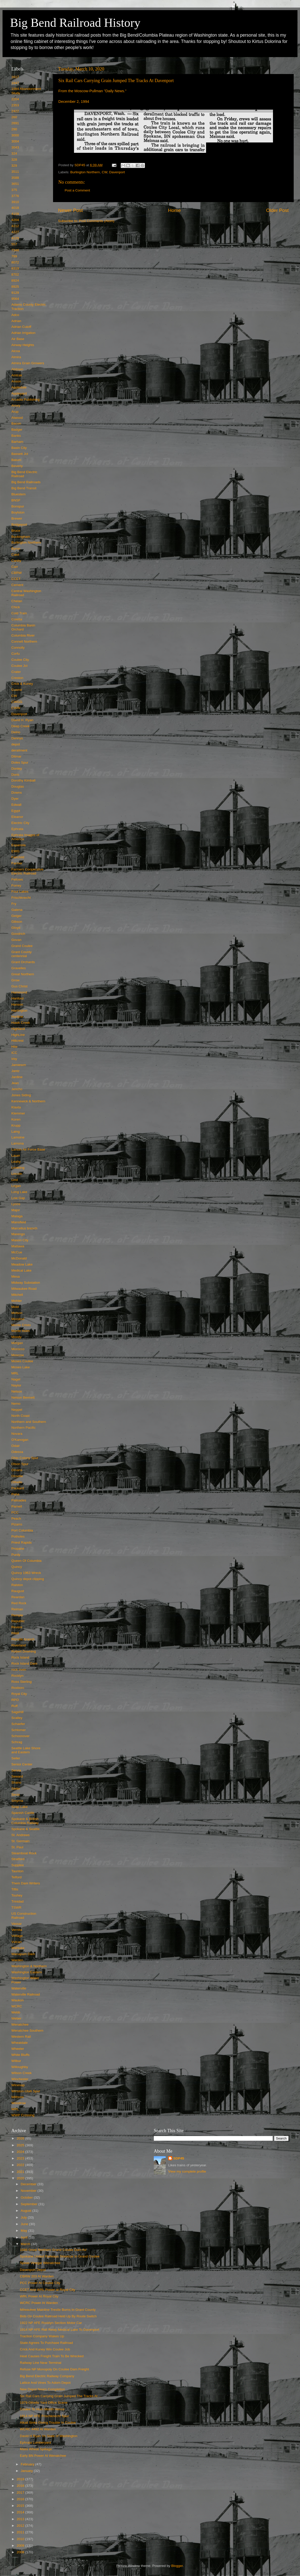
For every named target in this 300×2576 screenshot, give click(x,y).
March (26, 2244)
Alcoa (15, 351)
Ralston (17, 1585)
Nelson (16, 1391)
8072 (15, 262)
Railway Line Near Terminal (40, 2363)
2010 (21, 2539)
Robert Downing (23, 1651)
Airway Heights (22, 345)
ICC (14, 1053)
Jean (15, 1083)
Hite (14, 1047)
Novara (16, 1434)
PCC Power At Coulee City (40, 2283)
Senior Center (21, 1764)
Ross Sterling (21, 1682)
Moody (16, 1337)
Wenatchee (20, 2024)
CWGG (16, 702)
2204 (15, 99)
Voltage (17, 1936)
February (28, 2464)
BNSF (15, 500)
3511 (15, 172)
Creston (17, 678)
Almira (16, 357)
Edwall (16, 805)
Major (15, 1210)
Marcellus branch (24, 1228)
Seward (17, 1776)
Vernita (16, 1930)
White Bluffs (20, 2055)
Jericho (16, 1089)
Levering (17, 1168)
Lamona (17, 1143)
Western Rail (21, 2036)
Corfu (15, 653)
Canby (16, 561)
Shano (16, 1782)
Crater (16, 672)
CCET (16, 579)
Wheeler (17, 2049)
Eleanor (17, 817)
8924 (15, 280)
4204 (15, 220)
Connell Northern (24, 641)
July (24, 2217)
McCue (16, 1252)
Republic (18, 1621)
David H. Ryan (22, 720)
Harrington (19, 1010)
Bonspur (17, 506)
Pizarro (16, 1524)
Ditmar (16, 756)
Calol (15, 554)
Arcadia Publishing (25, 399)
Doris (15, 774)
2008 (21, 2552)
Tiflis (14, 1889)
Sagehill (17, 1712)
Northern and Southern (28, 1422)
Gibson (16, 922)
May (24, 2230)
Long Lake (19, 1192)
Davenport (117, 172)
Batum (16, 460)
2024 (21, 2152)
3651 (15, 184)
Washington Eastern (26, 1972)
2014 (21, 2512)
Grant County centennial (21, 954)
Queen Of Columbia (26, 1561)
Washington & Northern (29, 1966)
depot (15, 744)
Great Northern (22, 974)
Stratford (17, 1859)
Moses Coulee (22, 1361)
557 (14, 244)
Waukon (17, 2000)
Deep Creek (20, 726)
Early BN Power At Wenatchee (43, 2456)
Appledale (19, 387)
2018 (21, 2486)
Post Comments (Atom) (96, 221)
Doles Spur (19, 762)
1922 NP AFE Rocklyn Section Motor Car (51, 2323)
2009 (21, 2545)
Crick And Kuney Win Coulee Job (45, 2349)
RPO (15, 1700)
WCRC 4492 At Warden (38, 2429)
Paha (15, 1494)
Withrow (17, 2097)
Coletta (16, 619)
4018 (15, 208)
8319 (15, 268)
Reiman (17, 1609)
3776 (15, 196)
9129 (15, 293)
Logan (16, 1186)
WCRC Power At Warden (39, 2303)
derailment (19, 750)
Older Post (277, 210)
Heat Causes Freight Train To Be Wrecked (52, 2356)
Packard (17, 1488)
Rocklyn (17, 1676)
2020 (21, 2178)
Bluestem (18, 494)
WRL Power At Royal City (39, 2296)
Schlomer (18, 1730)
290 (14, 129)
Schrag (16, 1742)
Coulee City (20, 660)
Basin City (19, 448)
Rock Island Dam (24, 1663)
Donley (16, 768)
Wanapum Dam (23, 1954)
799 (14, 256)
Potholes (18, 1536)
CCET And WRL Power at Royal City (47, 2290)
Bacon (16, 423)
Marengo (18, 1234)
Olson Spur (20, 1464)
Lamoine (17, 1137)
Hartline (17, 1016)
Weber (16, 2018)
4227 (15, 232)
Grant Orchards (23, 962)
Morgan (17, 1343)
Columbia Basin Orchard (23, 627)
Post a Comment (77, 190)
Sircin (15, 1794)
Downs (16, 792)
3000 (15, 135)
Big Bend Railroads (26, 482)
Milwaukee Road (24, 1289)
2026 (21, 2138)
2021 (21, 2172)
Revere (16, 1627)
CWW (15, 708)
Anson (16, 381)
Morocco (17, 1349)
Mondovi (17, 1319)
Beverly (17, 466)
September (29, 2204)
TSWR (16, 1907)
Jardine (16, 1077)
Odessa (17, 1452)
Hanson (17, 1004)
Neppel (16, 1410)
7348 (15, 250)
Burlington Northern (85, 172)
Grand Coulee (22, 946)
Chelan (16, 601)
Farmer (16, 863)
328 (14, 159)
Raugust (17, 1591)
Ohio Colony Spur (24, 1458)
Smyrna (17, 1801)
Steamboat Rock (24, 1853)
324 (14, 153)
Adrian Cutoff (21, 327)
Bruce (15, 530)
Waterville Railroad (25, 1994)
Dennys (17, 738)
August (26, 2211)
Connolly (18, 647)
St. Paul (17, 1847)
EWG (15, 851)
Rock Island (20, 1657)
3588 (15, 178)
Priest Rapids (21, 1542)
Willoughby (19, 2067)
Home (174, 210)
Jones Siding (21, 1095)
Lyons (15, 1204)
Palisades (18, 1500)
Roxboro (17, 1688)
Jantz (15, 1071)
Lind (14, 1180)
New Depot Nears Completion (42, 2389)
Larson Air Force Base (28, 1149)
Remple (17, 1615)
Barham (17, 442)
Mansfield (18, 1222)
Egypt (15, 811)
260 (14, 117)
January (27, 2471)
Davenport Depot (33, 2270)
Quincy (16, 1567)
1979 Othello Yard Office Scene (43, 2402)
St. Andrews (20, 1835)
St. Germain (20, 1841)
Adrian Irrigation (23, 333)
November (29, 2191)
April (25, 2237)
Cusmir (16, 690)
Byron (15, 548)
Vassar (16, 1924)
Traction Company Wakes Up (42, 2336)
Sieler (15, 1788)
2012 (21, 2526)
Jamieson (18, 1065)
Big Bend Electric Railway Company (47, 2376)
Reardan (17, 1597)
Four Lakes (20, 891)
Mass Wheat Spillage (36, 2449)
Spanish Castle (22, 1813)
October (27, 2197)
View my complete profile (187, 2171)
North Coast (20, 1416)
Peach (16, 1518)
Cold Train (19, 613)
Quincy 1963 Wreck (26, 1573)
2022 (21, 2165)
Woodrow (18, 2103)
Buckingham (20, 537)
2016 (21, 2499)
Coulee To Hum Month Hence (42, 2409)
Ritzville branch (23, 1639)
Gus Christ (19, 986)
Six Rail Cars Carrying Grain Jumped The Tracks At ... (60, 2396)
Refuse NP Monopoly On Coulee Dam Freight (54, 2369)
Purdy (15, 1555)
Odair (15, 1446)
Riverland (18, 1645)
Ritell (15, 1633)
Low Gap (18, 1198)
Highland (18, 1029)
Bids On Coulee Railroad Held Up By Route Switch (58, 2316)
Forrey (16, 885)
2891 (15, 123)
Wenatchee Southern (27, 2030)
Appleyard (19, 393)
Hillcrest (17, 1040)
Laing (15, 1131)
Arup (15, 412)
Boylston (17, 512)
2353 (15, 105)
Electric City (20, 823)
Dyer (15, 798)
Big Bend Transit (23, 488)
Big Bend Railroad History (75, 22)
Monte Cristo (21, 1325)
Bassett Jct (19, 454)
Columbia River (23, 635)
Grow (15, 980)
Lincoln (16, 1174)
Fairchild (17, 857)
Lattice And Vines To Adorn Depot (45, 2383)
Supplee (17, 1865)
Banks (16, 436)
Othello (16, 1482)
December (29, 2184)
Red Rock (18, 1603)
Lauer (15, 1155)
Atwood (17, 418)
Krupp (15, 1125)
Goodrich (18, 934)
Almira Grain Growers (27, 363)
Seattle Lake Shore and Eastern (25, 1750)
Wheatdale (19, 2043)
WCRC (16, 2006)
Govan (16, 940)
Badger (16, 429)
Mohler (16, 1301)
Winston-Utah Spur (25, 2091)
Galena (16, 910)
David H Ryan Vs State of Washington (49, 2436)
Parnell (16, 1506)
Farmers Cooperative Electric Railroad (27, 871)
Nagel (15, 1379)
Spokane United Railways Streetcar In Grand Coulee (59, 2256)
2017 (21, 2492)
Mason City (20, 1240)
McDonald (19, 1258)
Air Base (17, 339)
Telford (16, 1877)
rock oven (18, 1669)
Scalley (16, 1718)
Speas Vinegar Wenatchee (40, 2263)
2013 (21, 2519)
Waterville (18, 1988)
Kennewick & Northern (28, 1101)
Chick (15, 607)
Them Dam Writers (25, 1883)
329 (14, 165)
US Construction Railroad (23, 1915)
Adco (15, 315)
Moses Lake (20, 1367)
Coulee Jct (19, 666)
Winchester (20, 2079)
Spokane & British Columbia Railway (25, 1821)
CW (104, 172)
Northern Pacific (23, 1427)
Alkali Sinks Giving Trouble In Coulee (48, 2422)
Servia (16, 1770)
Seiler (15, 1758)
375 (14, 190)
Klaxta (16, 1107)
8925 (15, 286)
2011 (21, 2532)
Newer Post (70, 210)
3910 (15, 202)
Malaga (16, 1216)
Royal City (19, 1694)
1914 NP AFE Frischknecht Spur (44, 2416)
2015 (21, 2506)
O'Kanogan (19, 1440)
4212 (15, 226)
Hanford (17, 998)
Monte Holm (20, 1331)
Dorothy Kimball (23, 780)
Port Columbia (22, 1530)
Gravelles (18, 968)
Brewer (16, 518)
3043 (15, 147)
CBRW (16, 573)
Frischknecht (21, 898)
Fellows (17, 879)
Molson (16, 1313)
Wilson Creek (21, 2073)
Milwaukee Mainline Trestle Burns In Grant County (58, 2310)
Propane (17, 1548)
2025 (21, 2145)
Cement (17, 585)
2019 (21, 2479)
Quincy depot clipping (27, 1579)
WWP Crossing (22, 2115)
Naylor (16, 1385)
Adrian (16, 321)
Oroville (17, 1476)
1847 (15, 83)
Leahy (16, 1161)
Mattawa (17, 1246)
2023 (21, 2158)
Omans (16, 1470)
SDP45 (178, 2158)
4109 (15, 214)
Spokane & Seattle (25, 1829)
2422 (15, 111)
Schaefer (18, 1724)
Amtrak (16, 375)
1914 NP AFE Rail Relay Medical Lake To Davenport (59, 2329)
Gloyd (15, 928)
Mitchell (17, 1295)
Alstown (17, 369)
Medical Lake (21, 1270)
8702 (15, 274)
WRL (15, 2109)
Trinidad (17, 1901)
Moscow (17, 1355)
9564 (15, 299)
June (25, 2224)
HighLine (18, 1035)
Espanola (18, 845)
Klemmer (18, 1113)
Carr (14, 567)
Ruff (14, 1706)
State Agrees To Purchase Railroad (46, 2343)
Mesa (15, 1276)
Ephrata (17, 829)
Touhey (16, 1895)
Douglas (17, 786)
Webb (15, 2012)
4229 (15, 238)
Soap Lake (19, 1807)
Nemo (15, 1403)
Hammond (19, 992)
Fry (13, 904)
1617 (15, 77)
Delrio (15, 732)
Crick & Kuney (22, 684)
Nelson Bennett (23, 1397)
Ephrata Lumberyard (35, 2442)
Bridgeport (19, 524)
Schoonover (20, 1736)
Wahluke (17, 1948)
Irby (14, 1059)
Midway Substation (25, 1282)
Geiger (16, 916)
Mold (15, 1307)
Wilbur (16, 2061)
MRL (15, 1373)
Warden (17, 1960)
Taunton (17, 1871)
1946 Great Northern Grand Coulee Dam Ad (53, 2250)
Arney (15, 405)
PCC (15, 1512)
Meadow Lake (22, 1264)
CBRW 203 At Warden (37, 2276)
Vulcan (16, 1942)
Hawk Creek (20, 1023)
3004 (15, 141)
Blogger (177, 2566)
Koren (15, 1119)
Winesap (18, 2085)
